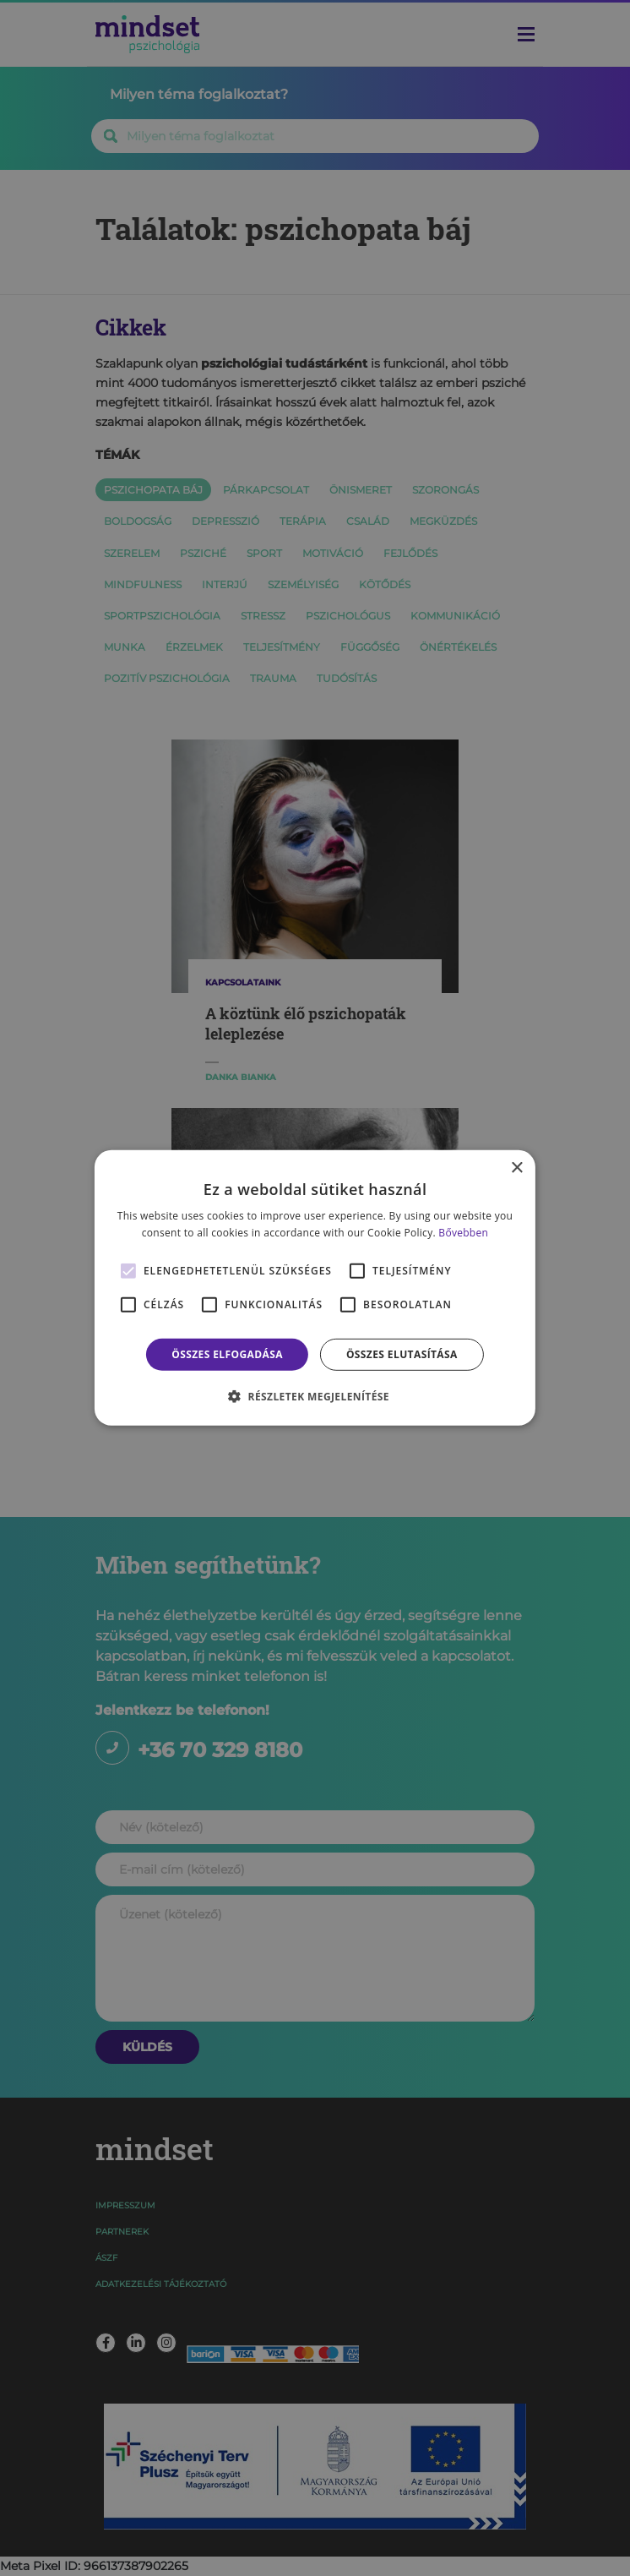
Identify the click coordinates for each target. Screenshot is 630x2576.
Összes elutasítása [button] (402, 1354)
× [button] (516, 1168)
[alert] (315, 1288)
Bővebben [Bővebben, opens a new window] (463, 1232)
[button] (315, 1396)
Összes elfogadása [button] (227, 1354)
